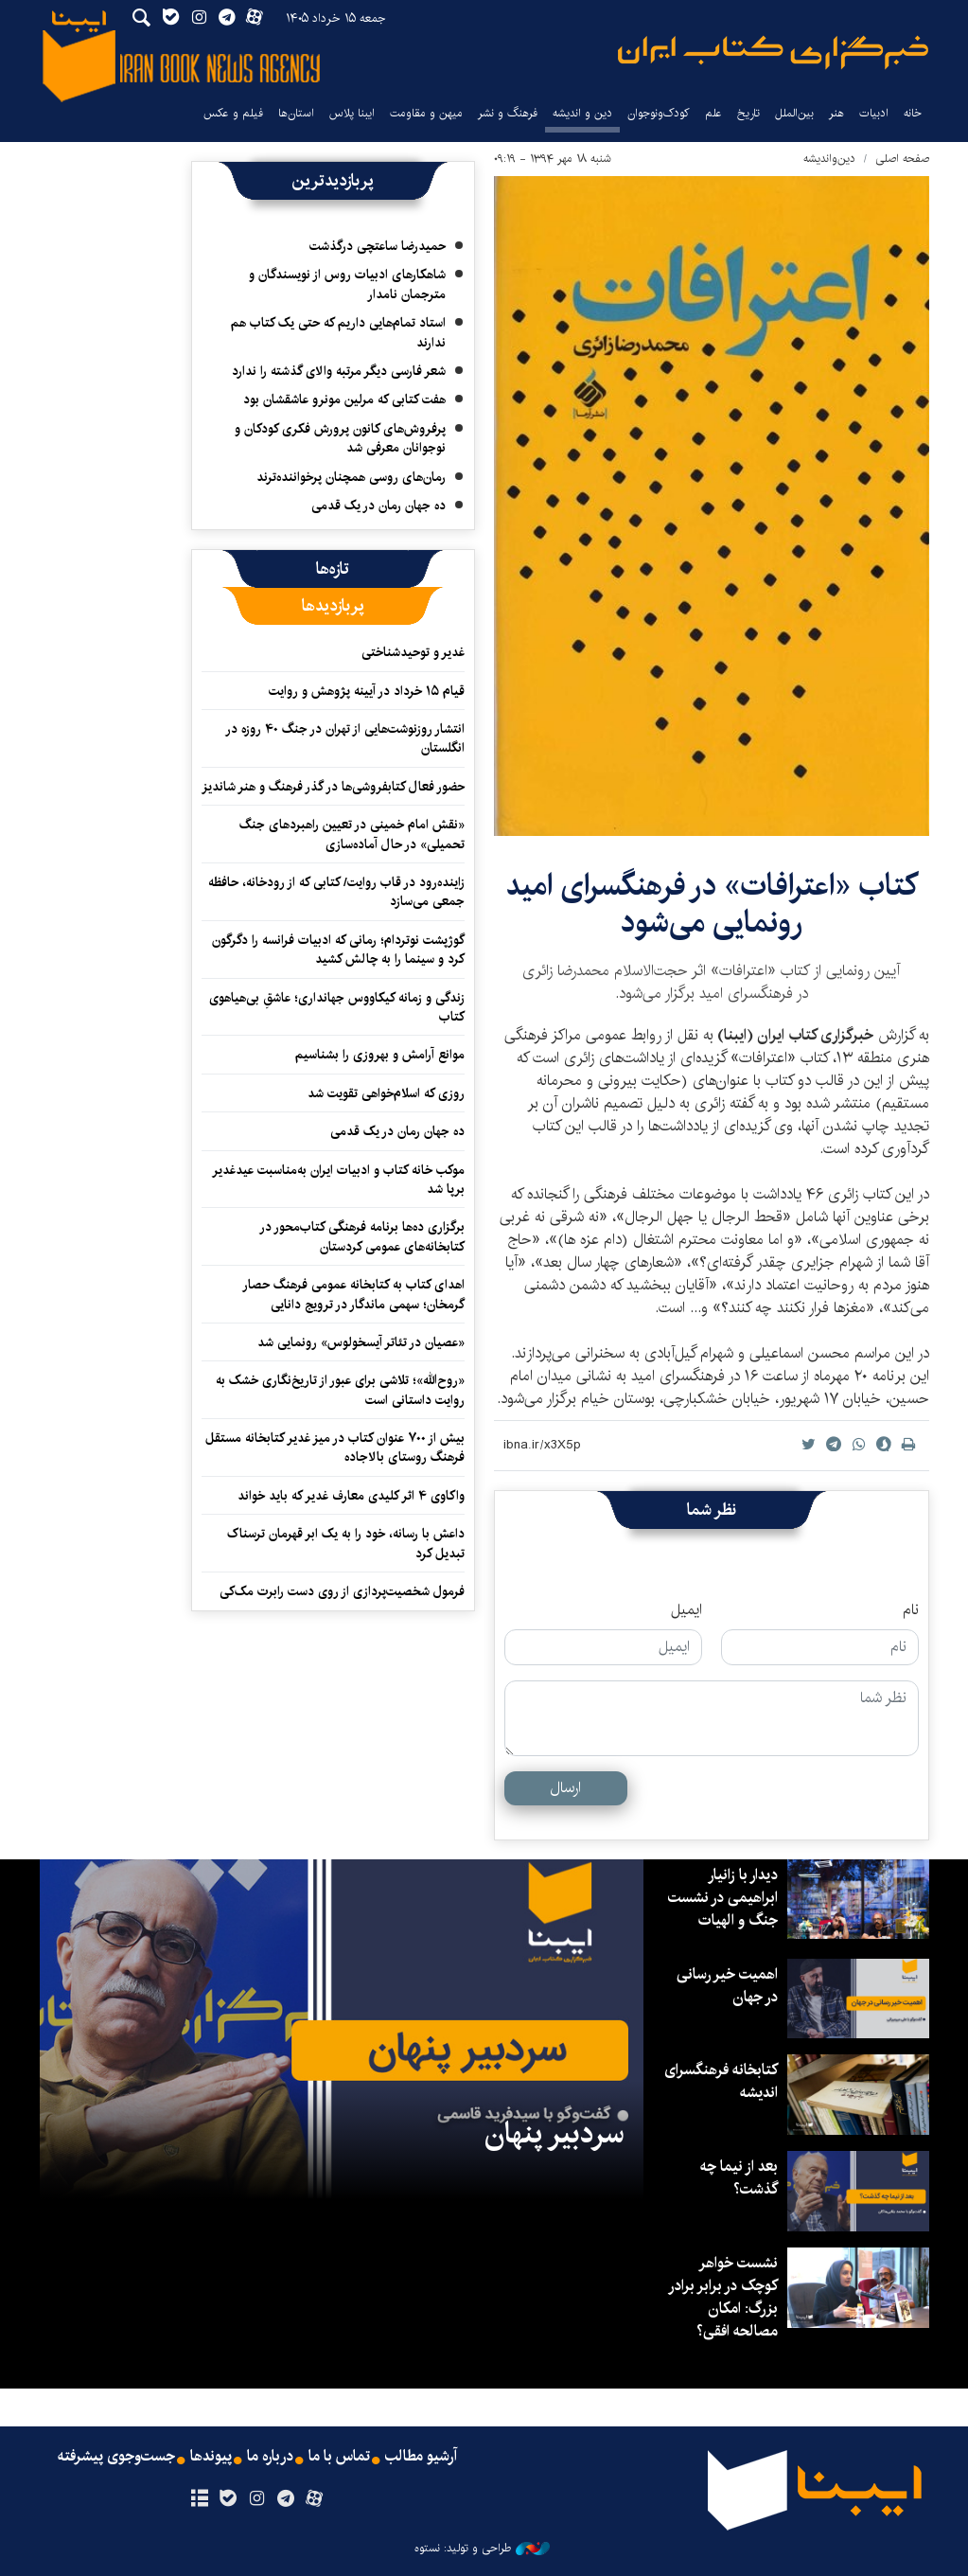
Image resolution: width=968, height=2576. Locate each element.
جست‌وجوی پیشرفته (116, 2456)
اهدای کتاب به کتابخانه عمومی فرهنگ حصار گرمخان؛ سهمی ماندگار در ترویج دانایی (353, 1294)
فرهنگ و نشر (507, 113)
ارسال (565, 1788)
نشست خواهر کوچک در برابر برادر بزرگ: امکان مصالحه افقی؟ (723, 2297)
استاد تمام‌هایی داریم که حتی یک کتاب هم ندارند (338, 332)
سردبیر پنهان (554, 2134)
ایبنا (773, 52)
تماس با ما (339, 2456)
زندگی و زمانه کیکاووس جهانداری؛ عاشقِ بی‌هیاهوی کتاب (337, 1007)
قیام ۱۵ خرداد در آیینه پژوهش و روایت (367, 691)
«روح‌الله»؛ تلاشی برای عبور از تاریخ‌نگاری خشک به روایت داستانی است (340, 1390)
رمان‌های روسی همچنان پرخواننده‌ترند (351, 477)
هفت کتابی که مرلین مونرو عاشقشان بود (344, 399)
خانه (913, 113)
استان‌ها (296, 113)
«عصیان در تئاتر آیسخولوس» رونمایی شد (361, 1342)
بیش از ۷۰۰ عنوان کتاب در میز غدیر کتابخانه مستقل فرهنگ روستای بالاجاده (335, 1447)
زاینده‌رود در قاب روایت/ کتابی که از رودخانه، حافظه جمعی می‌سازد (336, 892)
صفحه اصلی (902, 159)
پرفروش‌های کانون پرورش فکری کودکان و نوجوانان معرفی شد (340, 438)
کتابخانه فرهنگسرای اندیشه (721, 2081)
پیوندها (211, 2456)
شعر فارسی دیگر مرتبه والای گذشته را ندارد (339, 371)
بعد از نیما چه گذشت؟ (739, 2178)
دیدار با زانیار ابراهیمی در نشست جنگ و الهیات (723, 1897)
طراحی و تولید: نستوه (482, 2548)
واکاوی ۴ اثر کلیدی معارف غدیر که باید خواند (351, 1495)
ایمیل (686, 1610)
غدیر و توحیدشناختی (413, 652)
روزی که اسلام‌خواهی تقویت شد (386, 1093)
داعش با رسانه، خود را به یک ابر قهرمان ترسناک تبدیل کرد (346, 1543)
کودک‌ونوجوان (658, 113)
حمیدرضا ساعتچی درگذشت (377, 246)
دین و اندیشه (582, 113)
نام (911, 1610)
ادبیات (874, 113)
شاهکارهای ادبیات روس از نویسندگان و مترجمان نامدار (347, 284)
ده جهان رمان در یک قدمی (378, 505)
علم (713, 113)
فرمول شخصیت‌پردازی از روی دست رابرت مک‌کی (342, 1591)
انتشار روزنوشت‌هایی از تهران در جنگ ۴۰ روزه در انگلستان (345, 738)
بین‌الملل (794, 113)
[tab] (333, 569)
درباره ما (270, 2456)
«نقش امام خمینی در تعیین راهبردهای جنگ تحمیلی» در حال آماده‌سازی (352, 834)
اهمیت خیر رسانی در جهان (727, 1986)
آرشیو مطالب (421, 2456)
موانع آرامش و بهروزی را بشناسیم (380, 1054)
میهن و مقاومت (426, 113)
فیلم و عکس (233, 113)
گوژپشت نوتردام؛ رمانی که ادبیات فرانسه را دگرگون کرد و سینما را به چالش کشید (338, 949)
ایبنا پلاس (352, 113)
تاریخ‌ (748, 113)
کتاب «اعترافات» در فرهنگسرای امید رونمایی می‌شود (711, 904)
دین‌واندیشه (829, 159)
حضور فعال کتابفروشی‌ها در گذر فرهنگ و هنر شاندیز (333, 786)
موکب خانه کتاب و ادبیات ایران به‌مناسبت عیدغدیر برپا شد (338, 1179)
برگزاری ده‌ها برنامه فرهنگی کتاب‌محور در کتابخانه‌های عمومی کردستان (362, 1236)
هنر (836, 113)
